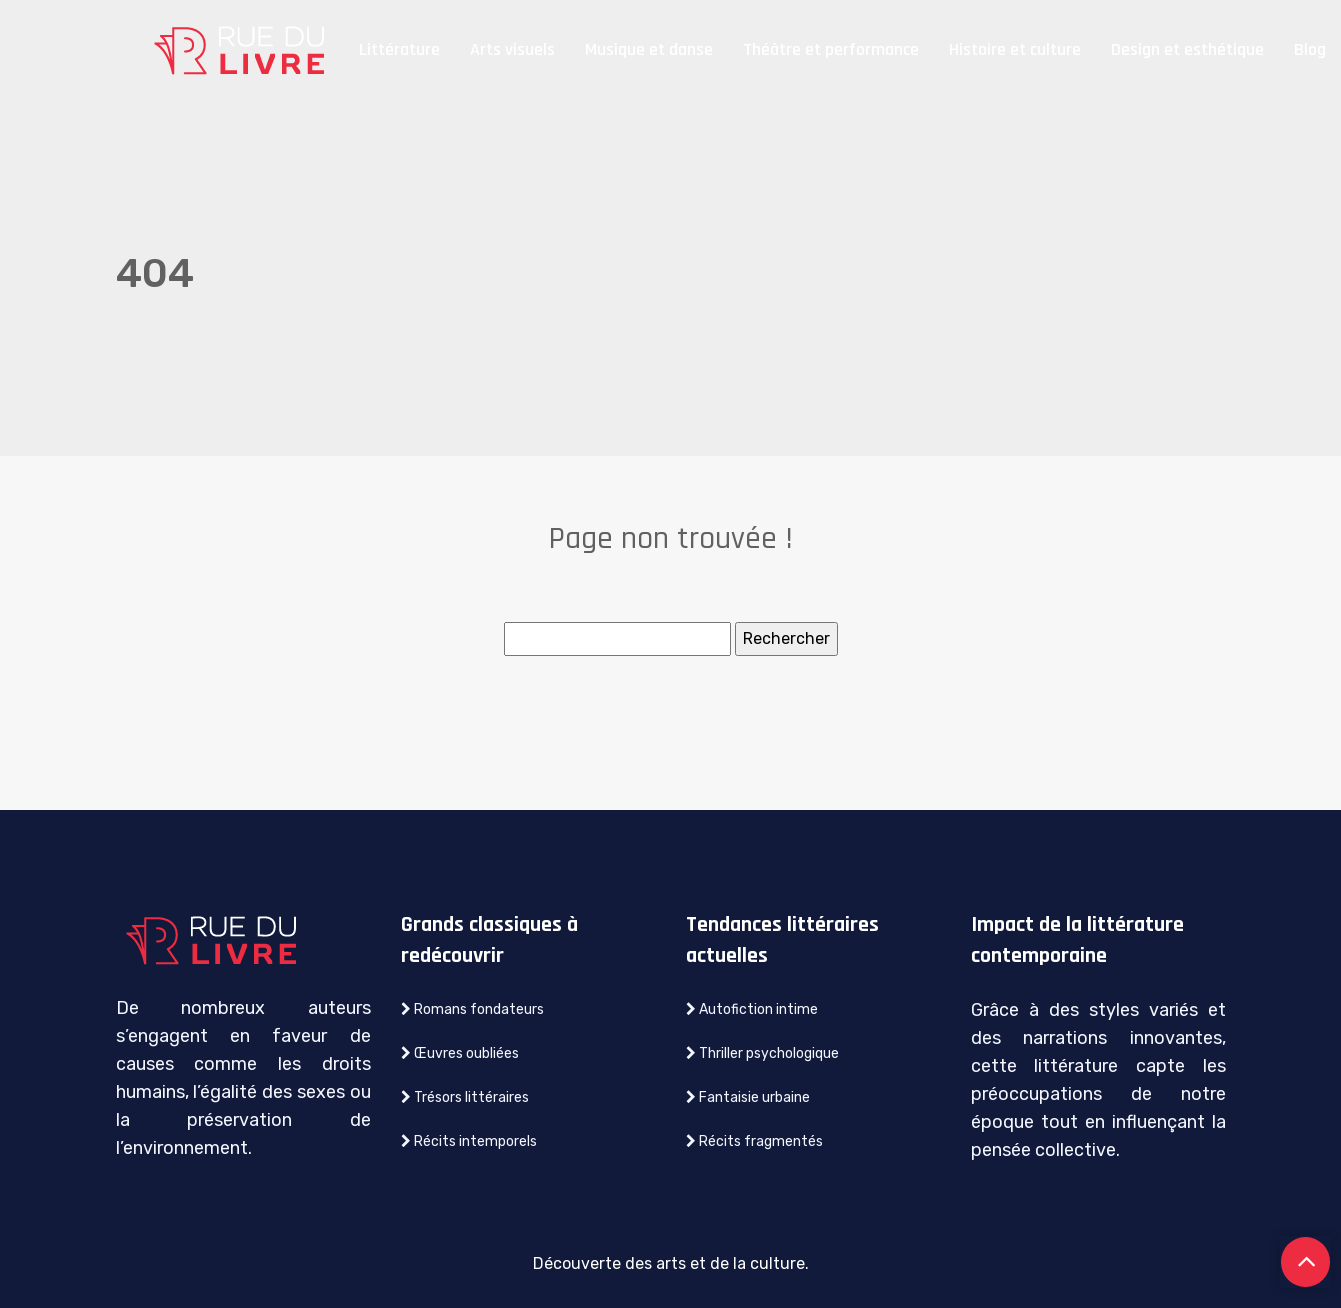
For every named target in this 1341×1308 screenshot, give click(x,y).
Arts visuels (512, 49)
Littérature (399, 49)
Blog (1310, 49)
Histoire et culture (1015, 49)
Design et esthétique (1187, 49)
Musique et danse (649, 49)
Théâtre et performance (831, 49)
